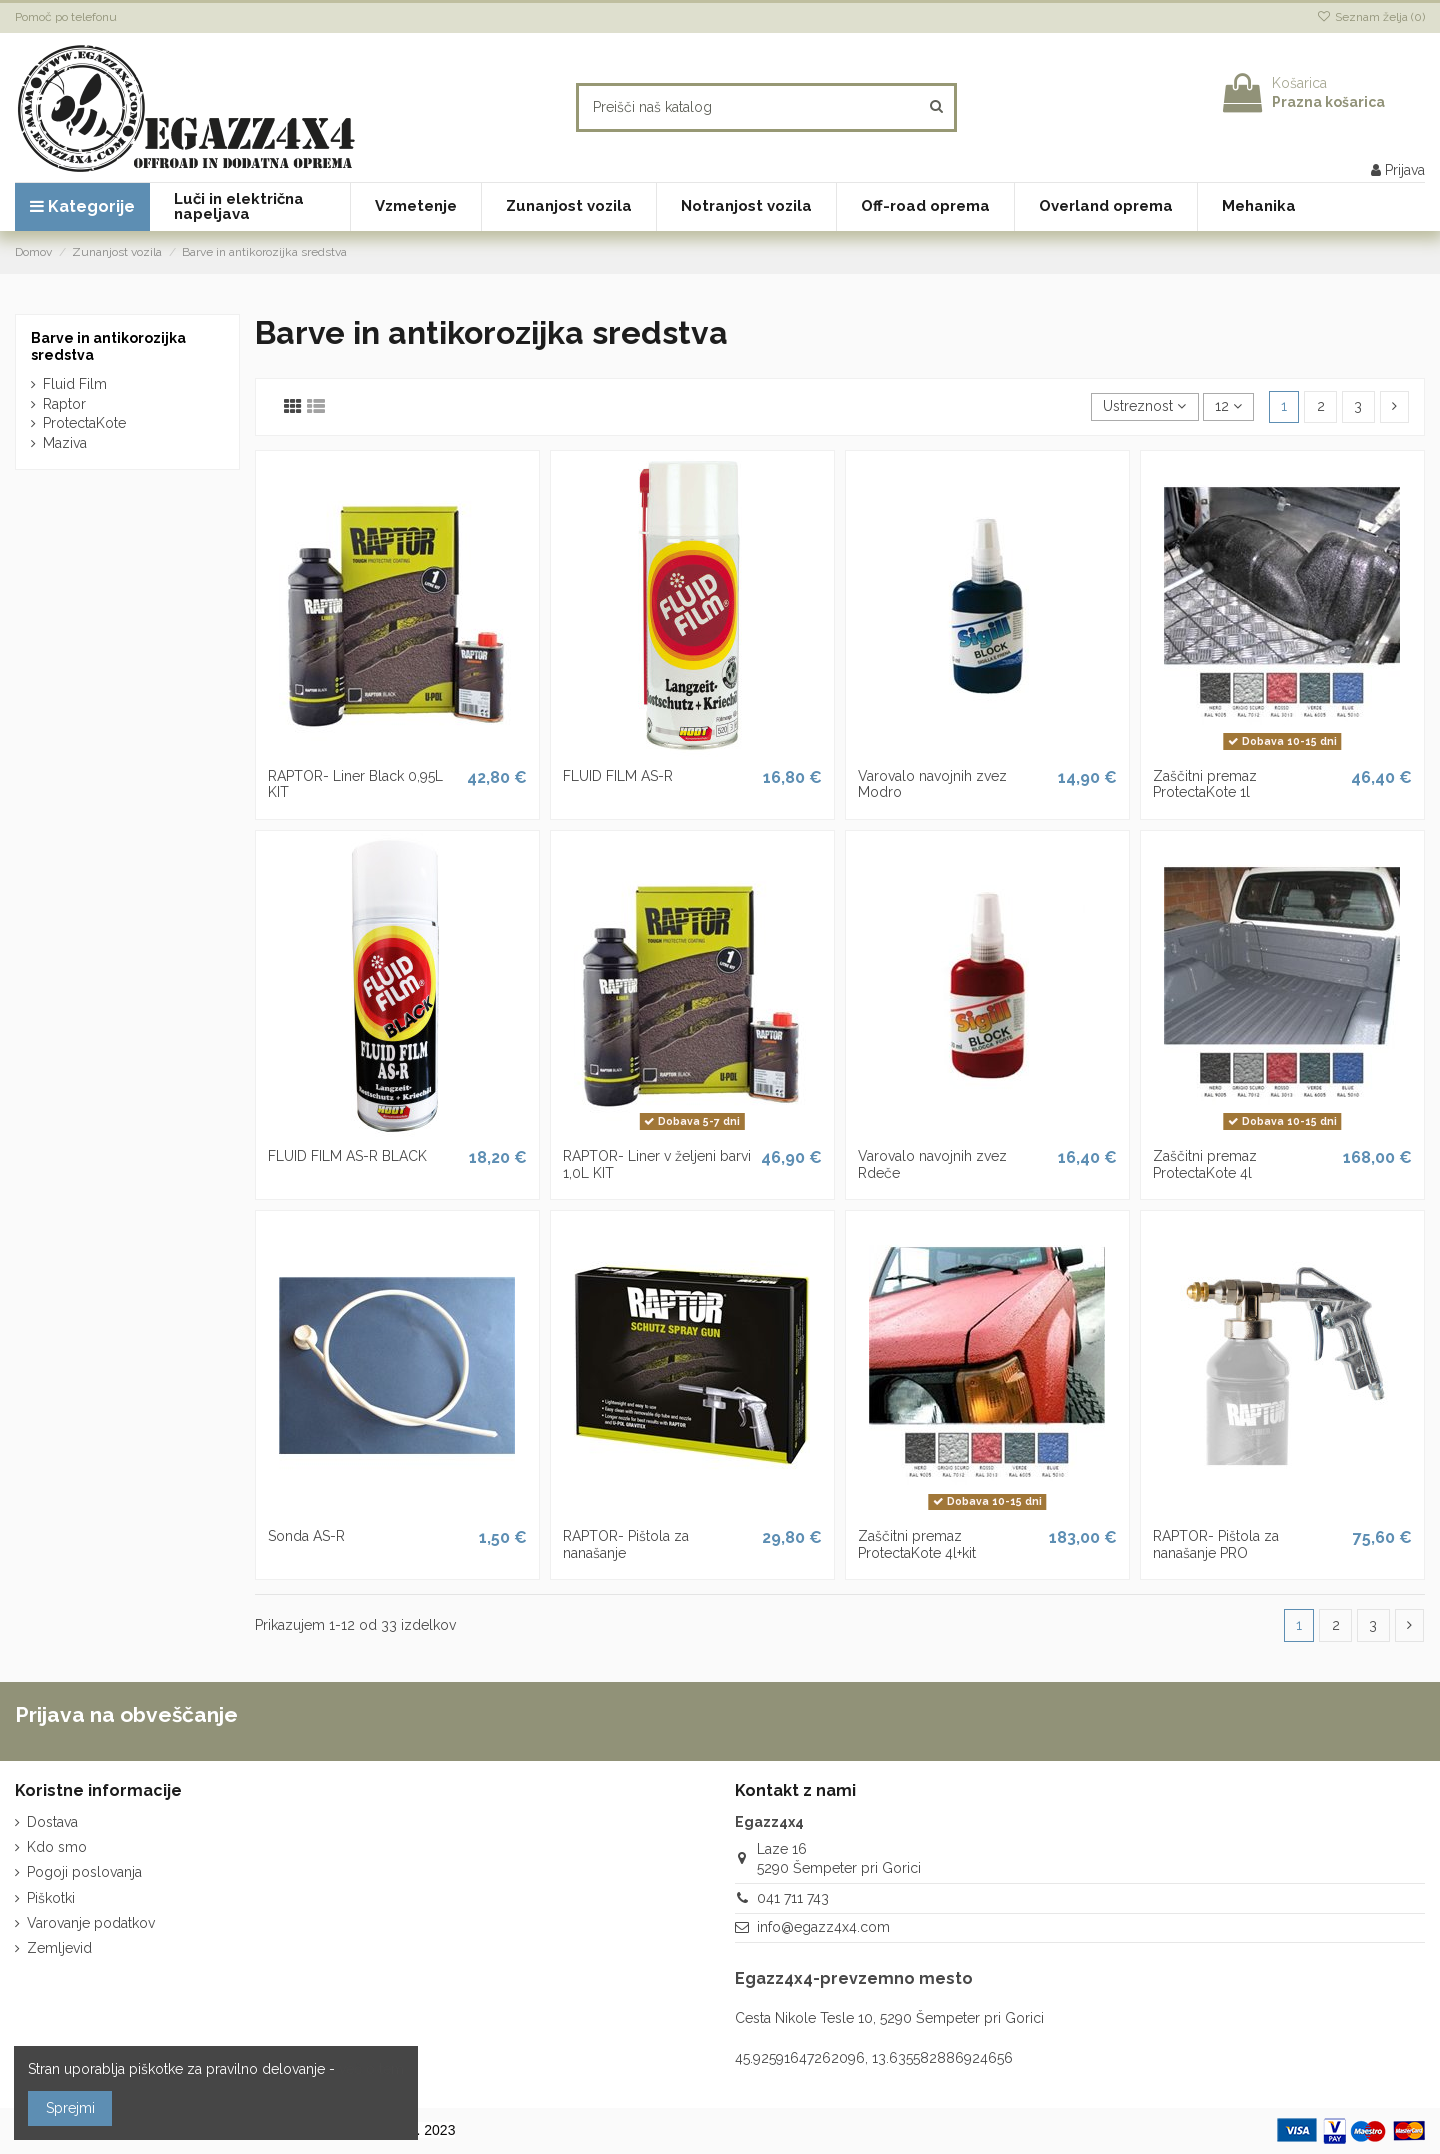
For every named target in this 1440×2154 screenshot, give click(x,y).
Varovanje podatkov (91, 1923)
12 (1228, 406)
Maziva (65, 443)
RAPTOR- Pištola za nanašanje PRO (1216, 1544)
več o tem (371, 2069)
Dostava (52, 1822)
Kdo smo (57, 1847)
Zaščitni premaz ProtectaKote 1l (1205, 784)
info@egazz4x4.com (823, 1927)
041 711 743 (793, 1898)
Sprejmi (70, 2108)
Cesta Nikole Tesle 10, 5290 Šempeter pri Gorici (889, 2018)
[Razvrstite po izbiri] (1144, 407)
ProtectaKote (84, 423)
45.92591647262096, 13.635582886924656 (874, 2058)
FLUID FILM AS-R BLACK (347, 1156)
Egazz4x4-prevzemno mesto (854, 1978)
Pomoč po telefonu (66, 17)
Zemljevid (59, 1948)
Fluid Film (75, 384)
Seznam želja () (1371, 17)
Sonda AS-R (306, 1536)
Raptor (64, 404)
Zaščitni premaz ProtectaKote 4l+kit (917, 1544)
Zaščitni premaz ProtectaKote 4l (1205, 1164)
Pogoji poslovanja (84, 1872)
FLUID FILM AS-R (618, 776)
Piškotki (51, 1898)
